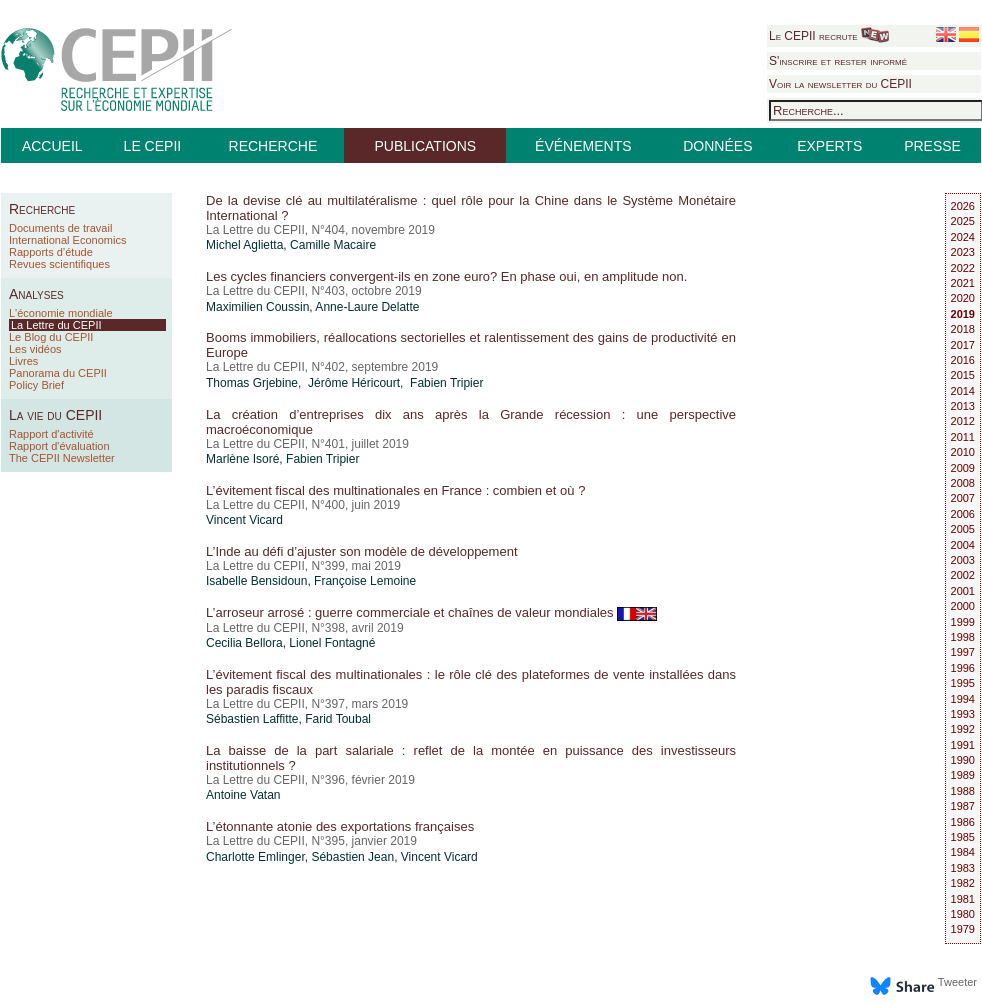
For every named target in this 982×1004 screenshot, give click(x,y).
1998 (963, 637)
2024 (963, 237)
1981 (963, 899)
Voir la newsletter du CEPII (840, 84)
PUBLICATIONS (425, 146)
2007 (963, 498)
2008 (963, 483)
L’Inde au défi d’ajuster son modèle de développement (362, 551)
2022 (963, 268)
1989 (963, 775)
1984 (963, 852)
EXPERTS (829, 146)
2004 (963, 545)
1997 (963, 652)
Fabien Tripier (322, 459)
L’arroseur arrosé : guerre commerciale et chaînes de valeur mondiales (431, 612)
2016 (963, 360)
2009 (963, 468)
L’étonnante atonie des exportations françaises (340, 826)
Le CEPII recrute (829, 36)
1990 (963, 760)
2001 (963, 591)
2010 (963, 452)
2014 (963, 391)
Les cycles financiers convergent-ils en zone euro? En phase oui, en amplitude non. (446, 276)
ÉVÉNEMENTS (583, 146)
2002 (963, 575)
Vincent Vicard (244, 520)
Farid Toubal (338, 719)
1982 (963, 883)
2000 (963, 606)
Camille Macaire (333, 245)
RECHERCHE (273, 146)
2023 (963, 252)
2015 (963, 375)
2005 (963, 529)
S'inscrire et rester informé (838, 61)
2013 (963, 406)
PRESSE (932, 146)
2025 (963, 221)
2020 (963, 298)
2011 (963, 437)
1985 (963, 837)
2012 (963, 421)
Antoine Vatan (243, 795)
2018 (963, 329)
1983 (963, 868)
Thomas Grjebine (252, 383)
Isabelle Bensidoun (256, 581)
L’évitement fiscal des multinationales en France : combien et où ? (395, 490)
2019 (963, 314)
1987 (963, 806)
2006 (963, 514)
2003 (963, 560)
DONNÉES (717, 146)
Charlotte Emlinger (255, 857)
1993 (963, 714)
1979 (963, 929)
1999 (963, 622)
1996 (963, 668)
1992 (963, 729)
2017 (963, 345)
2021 (963, 283)
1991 (963, 745)
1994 (963, 699)
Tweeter (957, 982)
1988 (963, 791)
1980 (963, 914)
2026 (963, 206)
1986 (963, 822)
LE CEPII (153, 146)
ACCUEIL (52, 146)
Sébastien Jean (352, 857)
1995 (963, 683)
